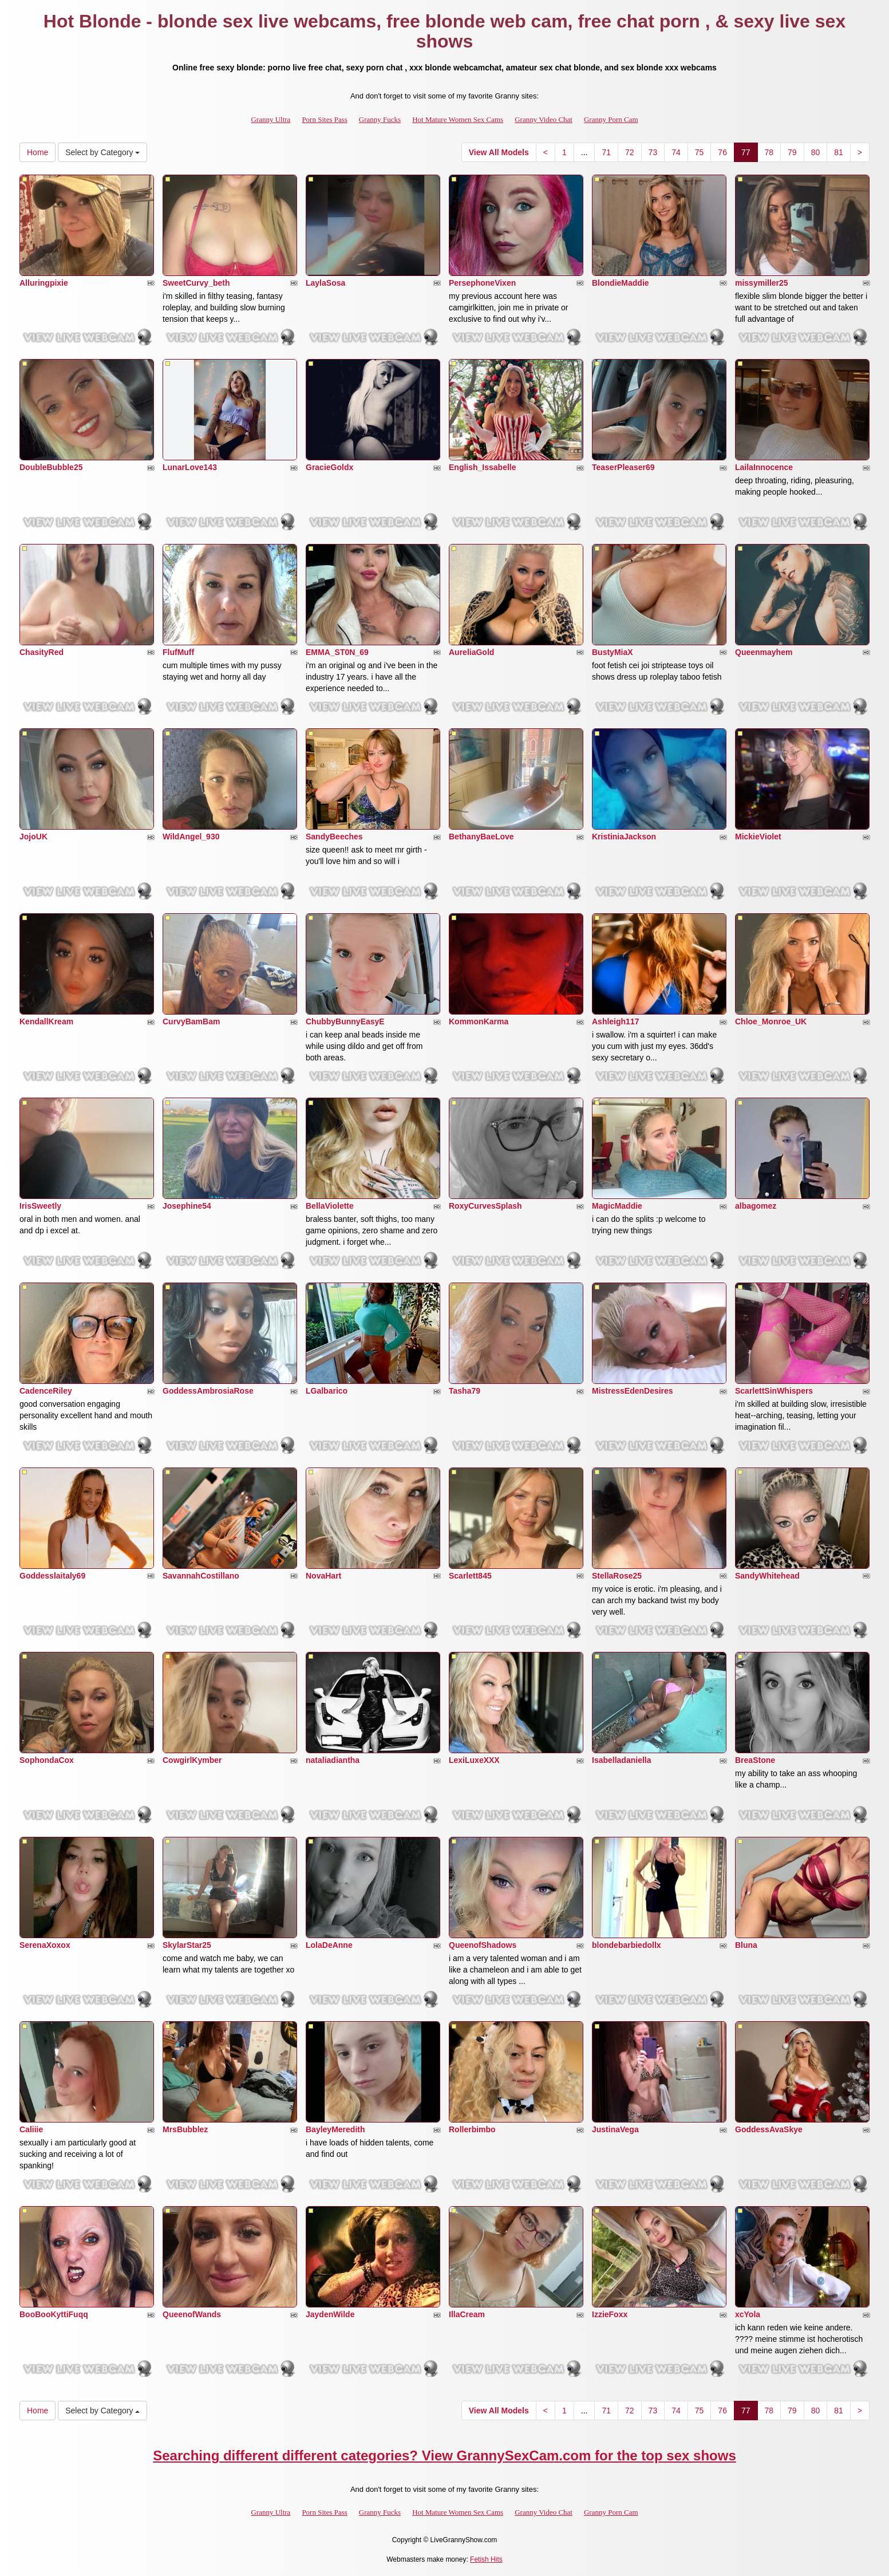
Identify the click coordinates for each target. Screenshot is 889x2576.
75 (699, 152)
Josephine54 (187, 1205)
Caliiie (31, 2129)
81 (838, 152)
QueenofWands (192, 2314)
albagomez (755, 1205)
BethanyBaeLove (481, 836)
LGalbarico (326, 1390)
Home (37, 152)
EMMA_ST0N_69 (337, 652)
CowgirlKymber (192, 1760)
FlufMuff (178, 652)
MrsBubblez (185, 2129)
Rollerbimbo (472, 2129)
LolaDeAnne (329, 1945)
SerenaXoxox (44, 1945)
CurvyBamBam (191, 1021)
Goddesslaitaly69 (52, 1575)
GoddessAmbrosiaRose (208, 1390)
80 (815, 152)
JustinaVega (615, 2129)
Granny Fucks (380, 119)
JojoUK (33, 836)
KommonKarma (478, 1021)
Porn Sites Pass (324, 119)
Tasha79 (464, 1390)
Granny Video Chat (543, 119)
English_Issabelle (482, 467)
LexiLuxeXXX (474, 1760)
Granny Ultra (270, 119)
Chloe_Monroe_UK (771, 1021)
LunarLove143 (190, 467)
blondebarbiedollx (626, 1945)
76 (722, 152)
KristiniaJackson (624, 836)
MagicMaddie (617, 1205)
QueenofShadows (482, 1945)
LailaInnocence (764, 467)
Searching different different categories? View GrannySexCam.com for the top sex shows (444, 2455)
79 (792, 152)
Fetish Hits (486, 2559)
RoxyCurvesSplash (485, 1205)
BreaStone (755, 1760)
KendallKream (46, 1021)
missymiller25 (761, 282)
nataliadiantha (332, 1760)
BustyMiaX (612, 652)
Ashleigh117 (615, 1021)
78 (769, 152)
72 (629, 152)
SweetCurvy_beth (196, 282)
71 (606, 152)
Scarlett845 (470, 1575)
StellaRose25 (617, 1575)
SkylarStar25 (187, 1945)
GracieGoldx (329, 467)
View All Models (499, 152)
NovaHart (323, 1575)
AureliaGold (471, 652)
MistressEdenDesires (632, 1390)
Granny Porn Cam (611, 119)
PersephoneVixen (482, 282)
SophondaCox (46, 1760)
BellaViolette (330, 1205)
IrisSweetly (40, 1205)
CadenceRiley (45, 1390)
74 (676, 152)
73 (653, 152)
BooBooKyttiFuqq (53, 2314)
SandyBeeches (334, 836)
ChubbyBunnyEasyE (345, 1021)
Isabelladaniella (621, 1760)
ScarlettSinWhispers (774, 1390)
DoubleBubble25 (50, 467)
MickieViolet (758, 836)
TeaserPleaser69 (623, 467)
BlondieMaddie (620, 282)
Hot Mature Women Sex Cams (457, 119)
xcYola (747, 2314)
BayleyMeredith (335, 2129)
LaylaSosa (325, 282)
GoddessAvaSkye (769, 2129)
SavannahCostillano (201, 1575)
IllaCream (467, 2314)
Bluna (746, 1945)
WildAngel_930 (191, 836)
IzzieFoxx (609, 2314)
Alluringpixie (43, 282)
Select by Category (102, 152)
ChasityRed (41, 652)
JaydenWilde (330, 2314)
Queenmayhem (763, 652)
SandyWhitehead (767, 1575)
